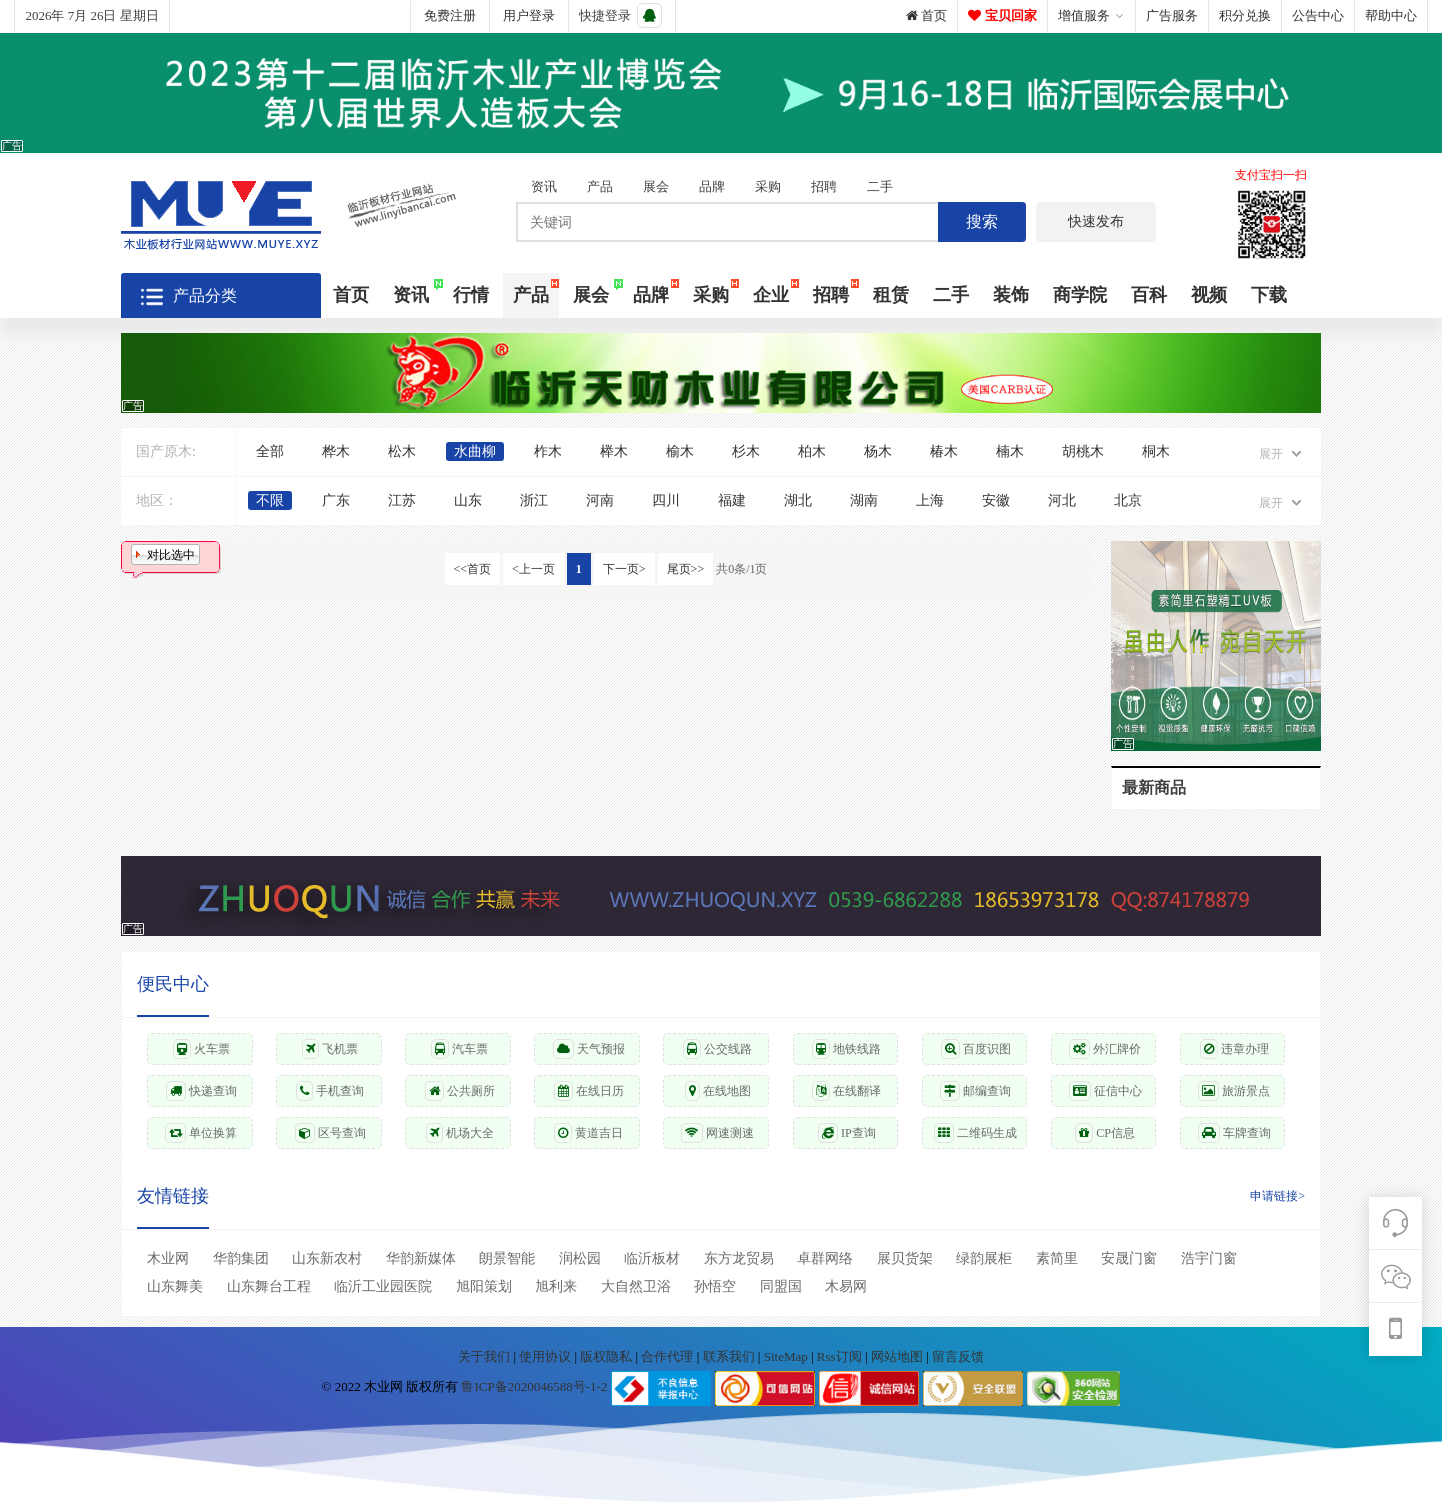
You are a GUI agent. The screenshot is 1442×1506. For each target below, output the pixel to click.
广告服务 (1172, 15)
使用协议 (546, 1356)
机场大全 (460, 1133)
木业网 (168, 1258)
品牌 (712, 186)
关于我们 (485, 1356)
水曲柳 (475, 451)
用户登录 (529, 15)
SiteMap (787, 1356)
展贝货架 (905, 1258)
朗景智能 (507, 1258)
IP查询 (847, 1133)
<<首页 (473, 569)
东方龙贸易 (739, 1258)
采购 (768, 186)
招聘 (824, 186)
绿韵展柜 (984, 1258)
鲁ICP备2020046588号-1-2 (534, 1387)
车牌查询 (1234, 1133)
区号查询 (330, 1133)
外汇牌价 (1105, 1049)
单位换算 (201, 1133)
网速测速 (717, 1133)
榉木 (614, 451)
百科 (1149, 295)
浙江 (534, 500)
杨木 (878, 451)
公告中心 (1318, 15)
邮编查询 (975, 1091)
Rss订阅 (839, 1356)
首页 (926, 15)
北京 (1128, 500)
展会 (656, 186)
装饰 (1011, 295)
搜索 (982, 221)
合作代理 (668, 1356)
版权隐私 (607, 1356)
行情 (471, 295)
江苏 (402, 500)
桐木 (1156, 451)
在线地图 (718, 1091)
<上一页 (533, 569)
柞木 (548, 451)
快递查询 (201, 1091)
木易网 (846, 1286)
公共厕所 (460, 1091)
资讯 (544, 186)
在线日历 (589, 1091)
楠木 (1010, 451)
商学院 (1080, 295)
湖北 (798, 500)
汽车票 (459, 1049)
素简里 (1057, 1258)
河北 (1062, 500)
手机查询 (330, 1091)
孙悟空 (715, 1286)
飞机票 (330, 1049)
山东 (468, 500)
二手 (880, 186)
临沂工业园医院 (383, 1286)
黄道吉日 (588, 1133)
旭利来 (556, 1286)
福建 (732, 500)
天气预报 (589, 1049)
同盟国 (781, 1286)
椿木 (944, 451)
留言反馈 (958, 1356)
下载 (1269, 295)
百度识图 (976, 1049)
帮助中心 (1391, 15)
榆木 (680, 451)
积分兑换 (1245, 15)
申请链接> (1277, 1196)
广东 (336, 500)
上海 (930, 500)
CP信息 (1105, 1133)
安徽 (996, 500)
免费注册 (450, 15)
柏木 (812, 451)
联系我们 (730, 1356)
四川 (666, 500)
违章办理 (1234, 1049)
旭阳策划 (484, 1286)
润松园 (580, 1258)
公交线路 (717, 1049)
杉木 (746, 451)
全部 (270, 451)
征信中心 (1105, 1091)
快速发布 (1096, 221)
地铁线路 (846, 1049)
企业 (771, 295)
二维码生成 (975, 1133)
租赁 (891, 295)
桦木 (336, 451)
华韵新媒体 (421, 1258)
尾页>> (686, 569)
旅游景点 (1234, 1091)
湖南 (864, 500)
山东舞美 (175, 1286)
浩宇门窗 (1209, 1258)
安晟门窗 (1129, 1258)
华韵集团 (241, 1258)
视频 (1209, 295)
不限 (270, 500)
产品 (600, 186)
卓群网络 (825, 1258)
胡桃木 (1083, 451)
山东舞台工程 (269, 1286)
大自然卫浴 (636, 1286)
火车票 (201, 1049)
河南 (600, 500)
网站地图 (898, 1356)
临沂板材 (652, 1258)
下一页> (624, 569)
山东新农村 (327, 1258)
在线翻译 (846, 1091)
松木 (402, 451)
